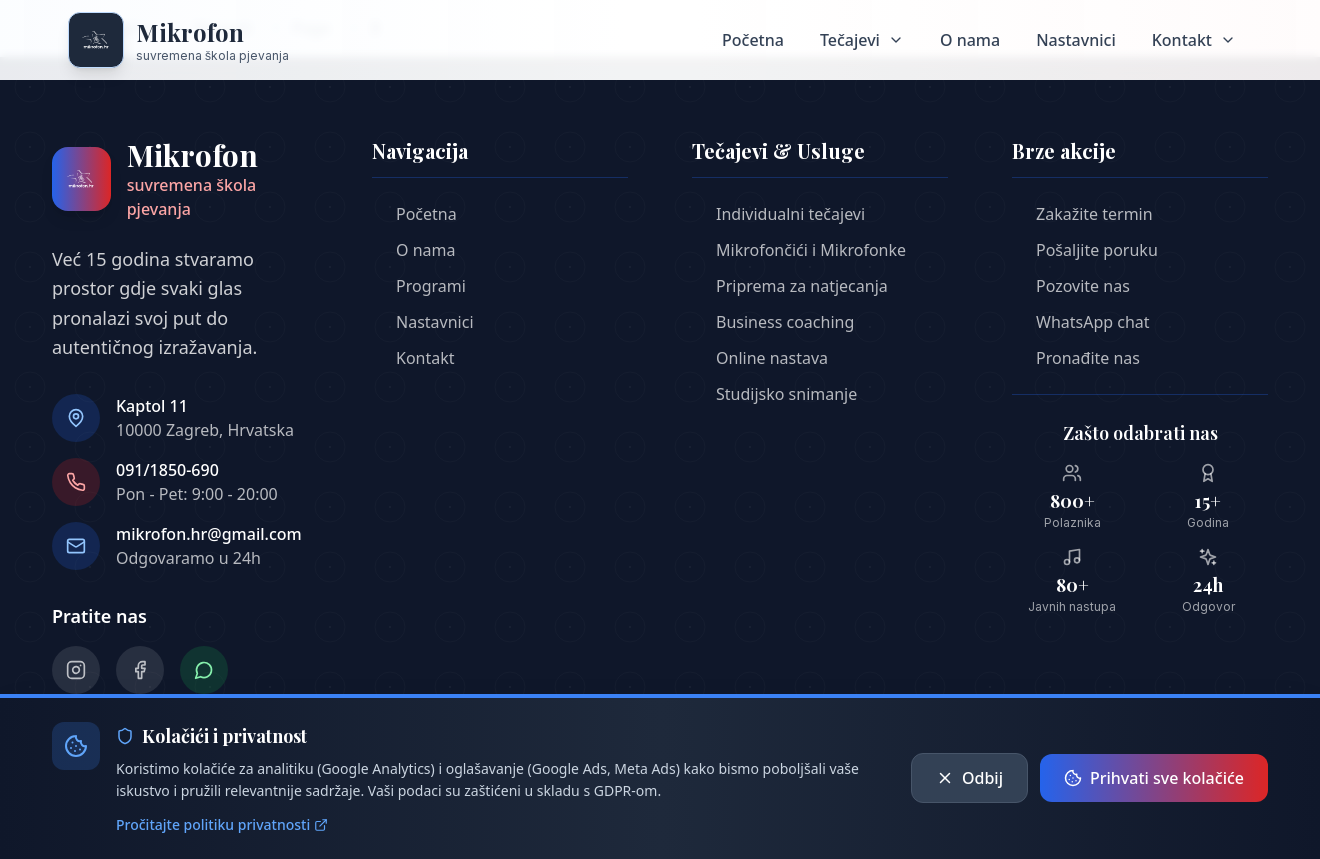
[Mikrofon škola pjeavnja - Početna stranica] (178, 40)
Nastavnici (1076, 40)
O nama (970, 40)
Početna (753, 40)
